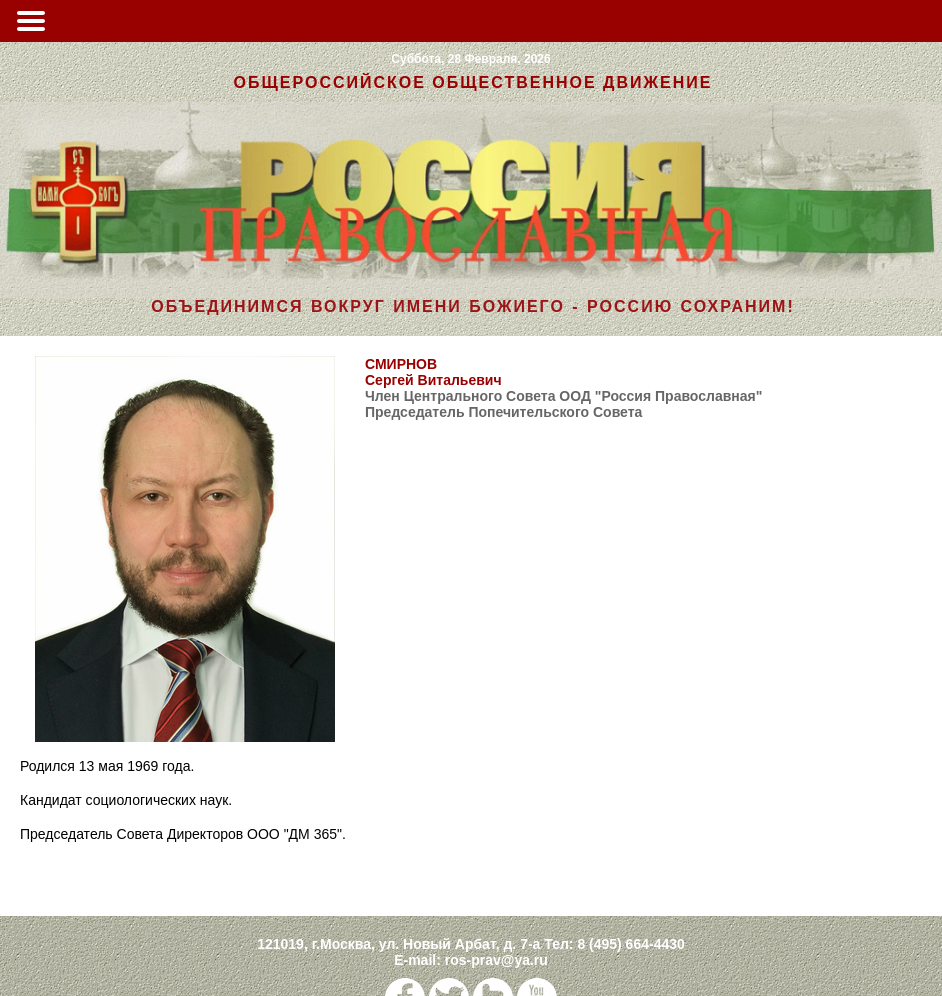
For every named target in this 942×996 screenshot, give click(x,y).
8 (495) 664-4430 (630, 944)
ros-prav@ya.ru (496, 960)
